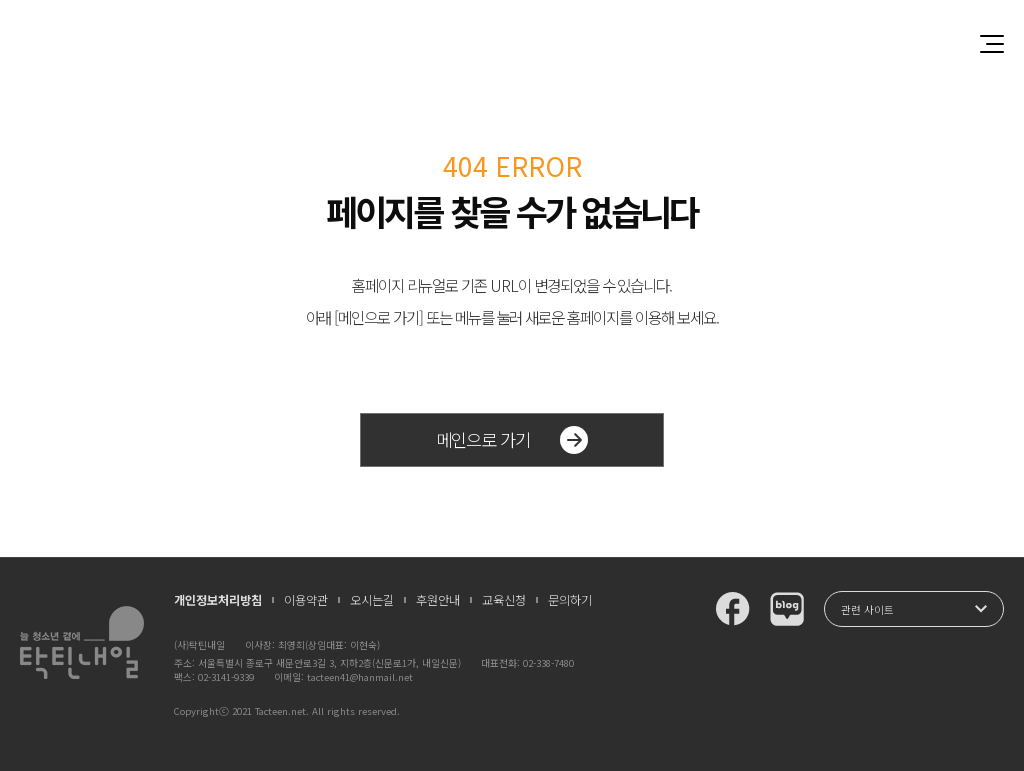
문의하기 (570, 600)
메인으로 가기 (512, 440)
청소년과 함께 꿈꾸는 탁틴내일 (512, 43)
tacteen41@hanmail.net (360, 677)
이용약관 (306, 600)
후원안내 (438, 600)
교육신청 (504, 600)
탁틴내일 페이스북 (733, 609)
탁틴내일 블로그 (787, 609)
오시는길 (372, 600)
